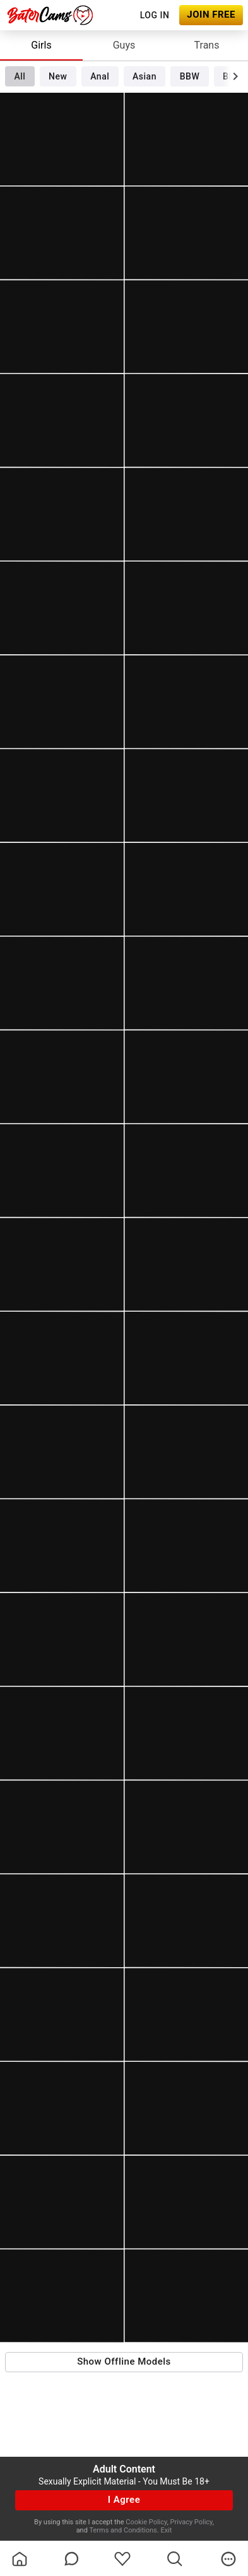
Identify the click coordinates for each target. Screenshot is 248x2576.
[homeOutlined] (19, 2559)
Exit (166, 2530)
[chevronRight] (235, 76)
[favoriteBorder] (122, 2559)
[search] (175, 2559)
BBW (190, 76)
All (19, 76)
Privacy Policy (191, 2522)
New (58, 76)
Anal (99, 76)
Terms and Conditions (122, 2530)
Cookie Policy (146, 2522)
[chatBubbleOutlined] (71, 2559)
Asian (144, 76)
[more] (228, 2559)
